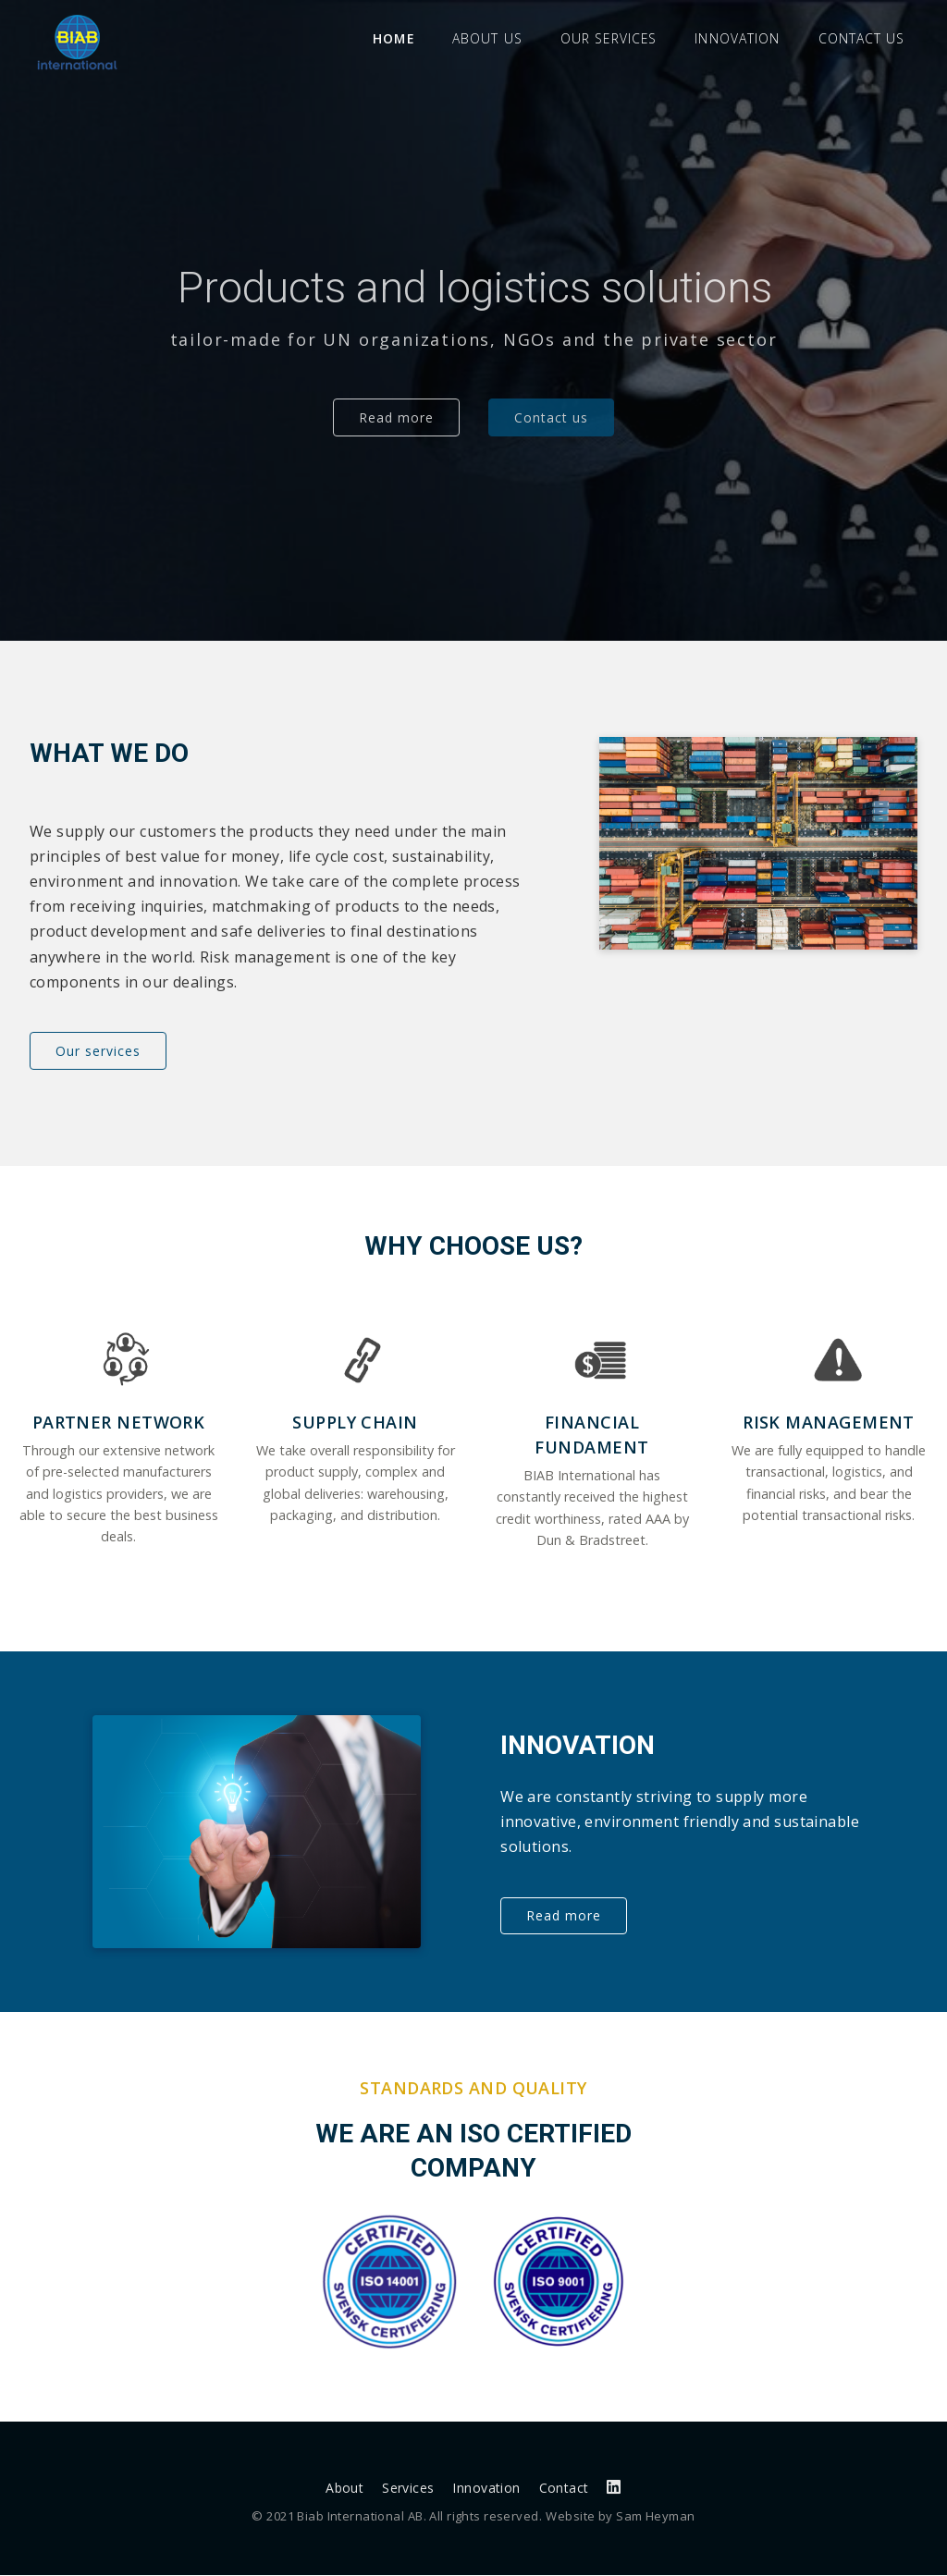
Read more (396, 417)
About (344, 2488)
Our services (608, 38)
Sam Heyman (655, 2517)
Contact (564, 2488)
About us (487, 38)
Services (408, 2488)
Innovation (737, 38)
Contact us (861, 38)
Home (393, 38)
